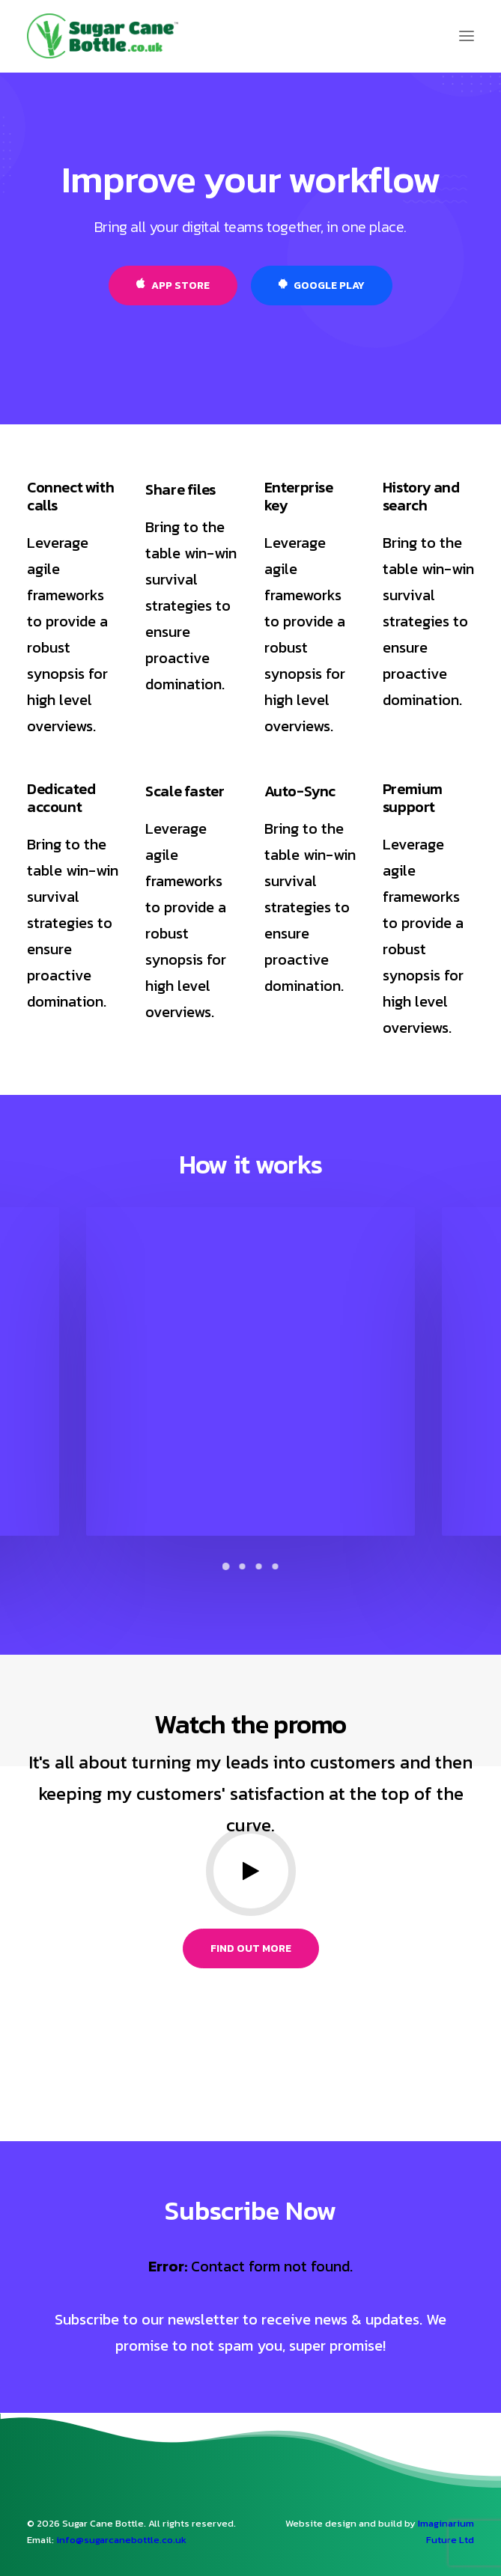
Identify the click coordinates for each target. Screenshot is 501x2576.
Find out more (250, 1948)
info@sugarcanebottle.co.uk (121, 2540)
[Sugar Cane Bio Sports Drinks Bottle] (102, 35)
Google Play (322, 285)
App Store (173, 285)
